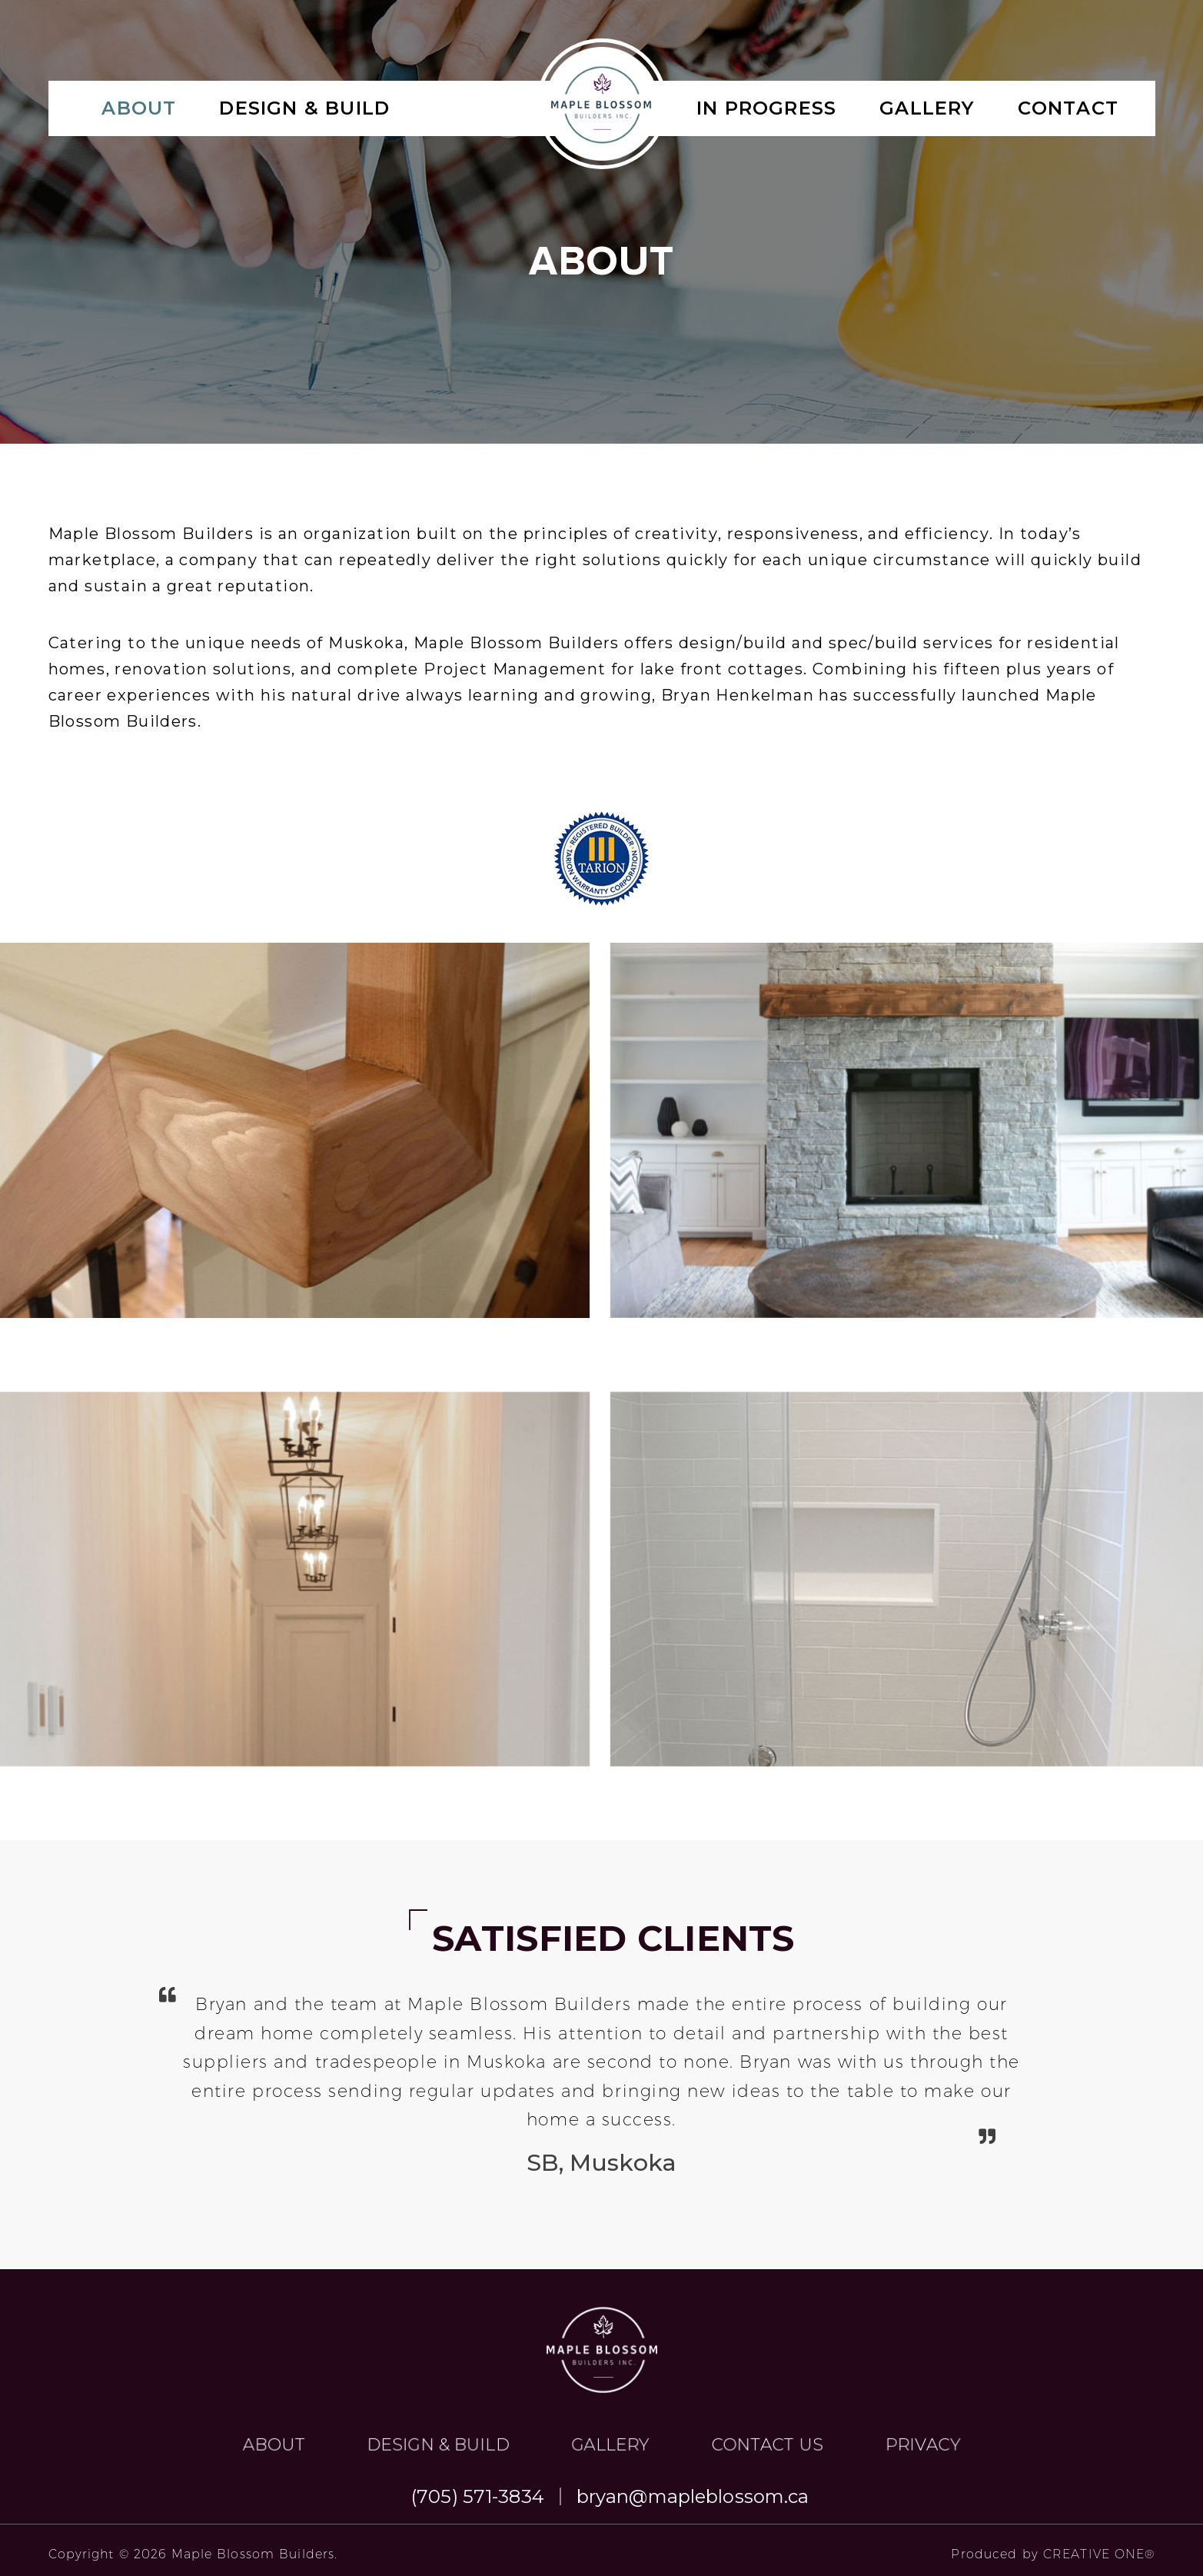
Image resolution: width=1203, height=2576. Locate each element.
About (138, 108)
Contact (1068, 108)
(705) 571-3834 (477, 2496)
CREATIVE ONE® (1099, 2554)
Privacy (704, 2398)
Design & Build (304, 108)
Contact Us (654, 2398)
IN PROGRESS (766, 108)
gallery (926, 108)
